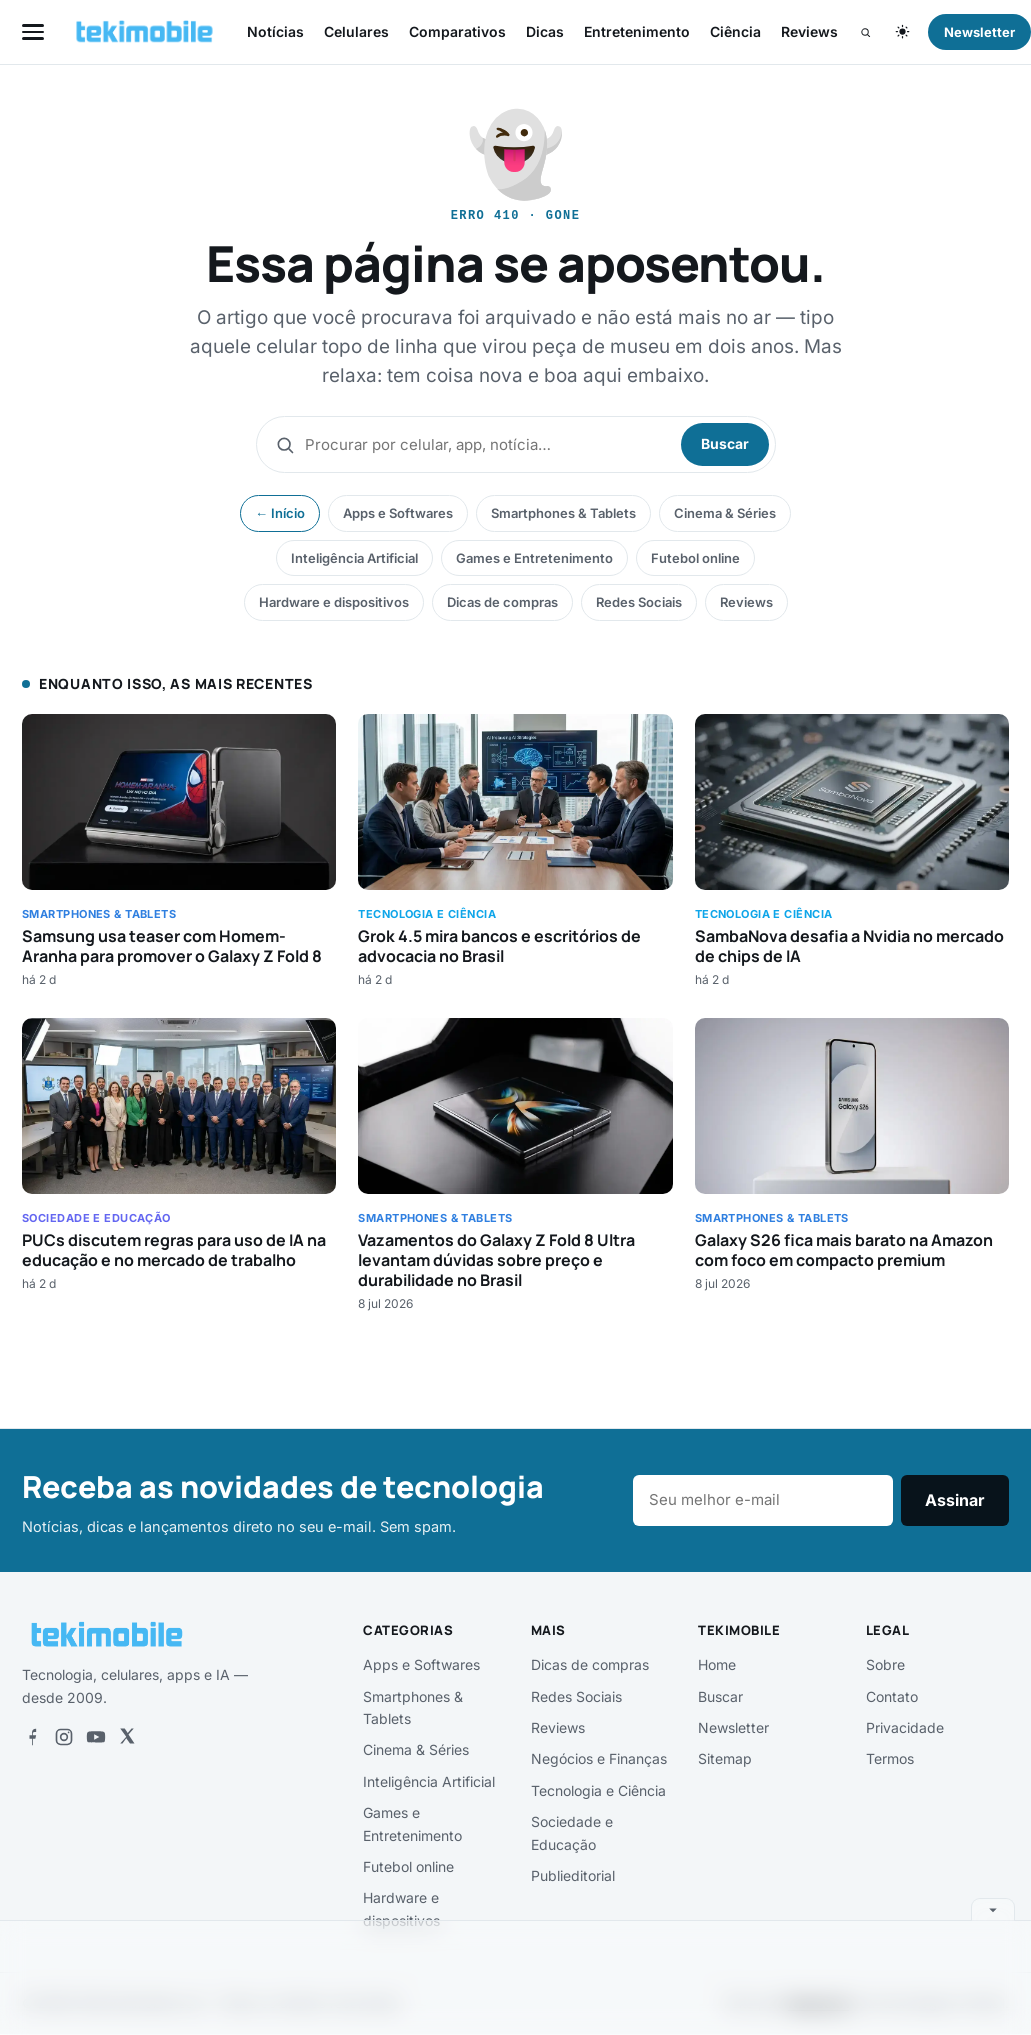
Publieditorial (573, 1875)
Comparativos (457, 31)
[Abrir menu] (33, 31)
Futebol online (695, 558)
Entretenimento (637, 31)
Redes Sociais (639, 602)
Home (717, 1664)
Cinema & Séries (725, 513)
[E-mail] (763, 1501)
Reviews (809, 31)
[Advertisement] (516, 1974)
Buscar (725, 443)
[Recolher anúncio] (993, 1909)
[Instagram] (64, 1737)
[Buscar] (865, 32)
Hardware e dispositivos (334, 602)
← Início (280, 513)
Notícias (275, 31)
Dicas (545, 31)
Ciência (735, 31)
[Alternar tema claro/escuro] (902, 32)
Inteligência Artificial (354, 558)
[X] (127, 1737)
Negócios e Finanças (599, 1758)
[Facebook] (32, 1737)
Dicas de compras (502, 602)
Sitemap (725, 1758)
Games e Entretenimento (534, 558)
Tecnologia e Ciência (598, 1790)
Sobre (885, 1664)
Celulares (356, 31)
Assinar (955, 1500)
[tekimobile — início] (144, 32)
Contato (892, 1696)
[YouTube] (96, 1737)
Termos (890, 1758)
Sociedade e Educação (572, 1832)
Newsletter (733, 1727)
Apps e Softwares (398, 513)
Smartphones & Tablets (563, 513)
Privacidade (905, 1727)
